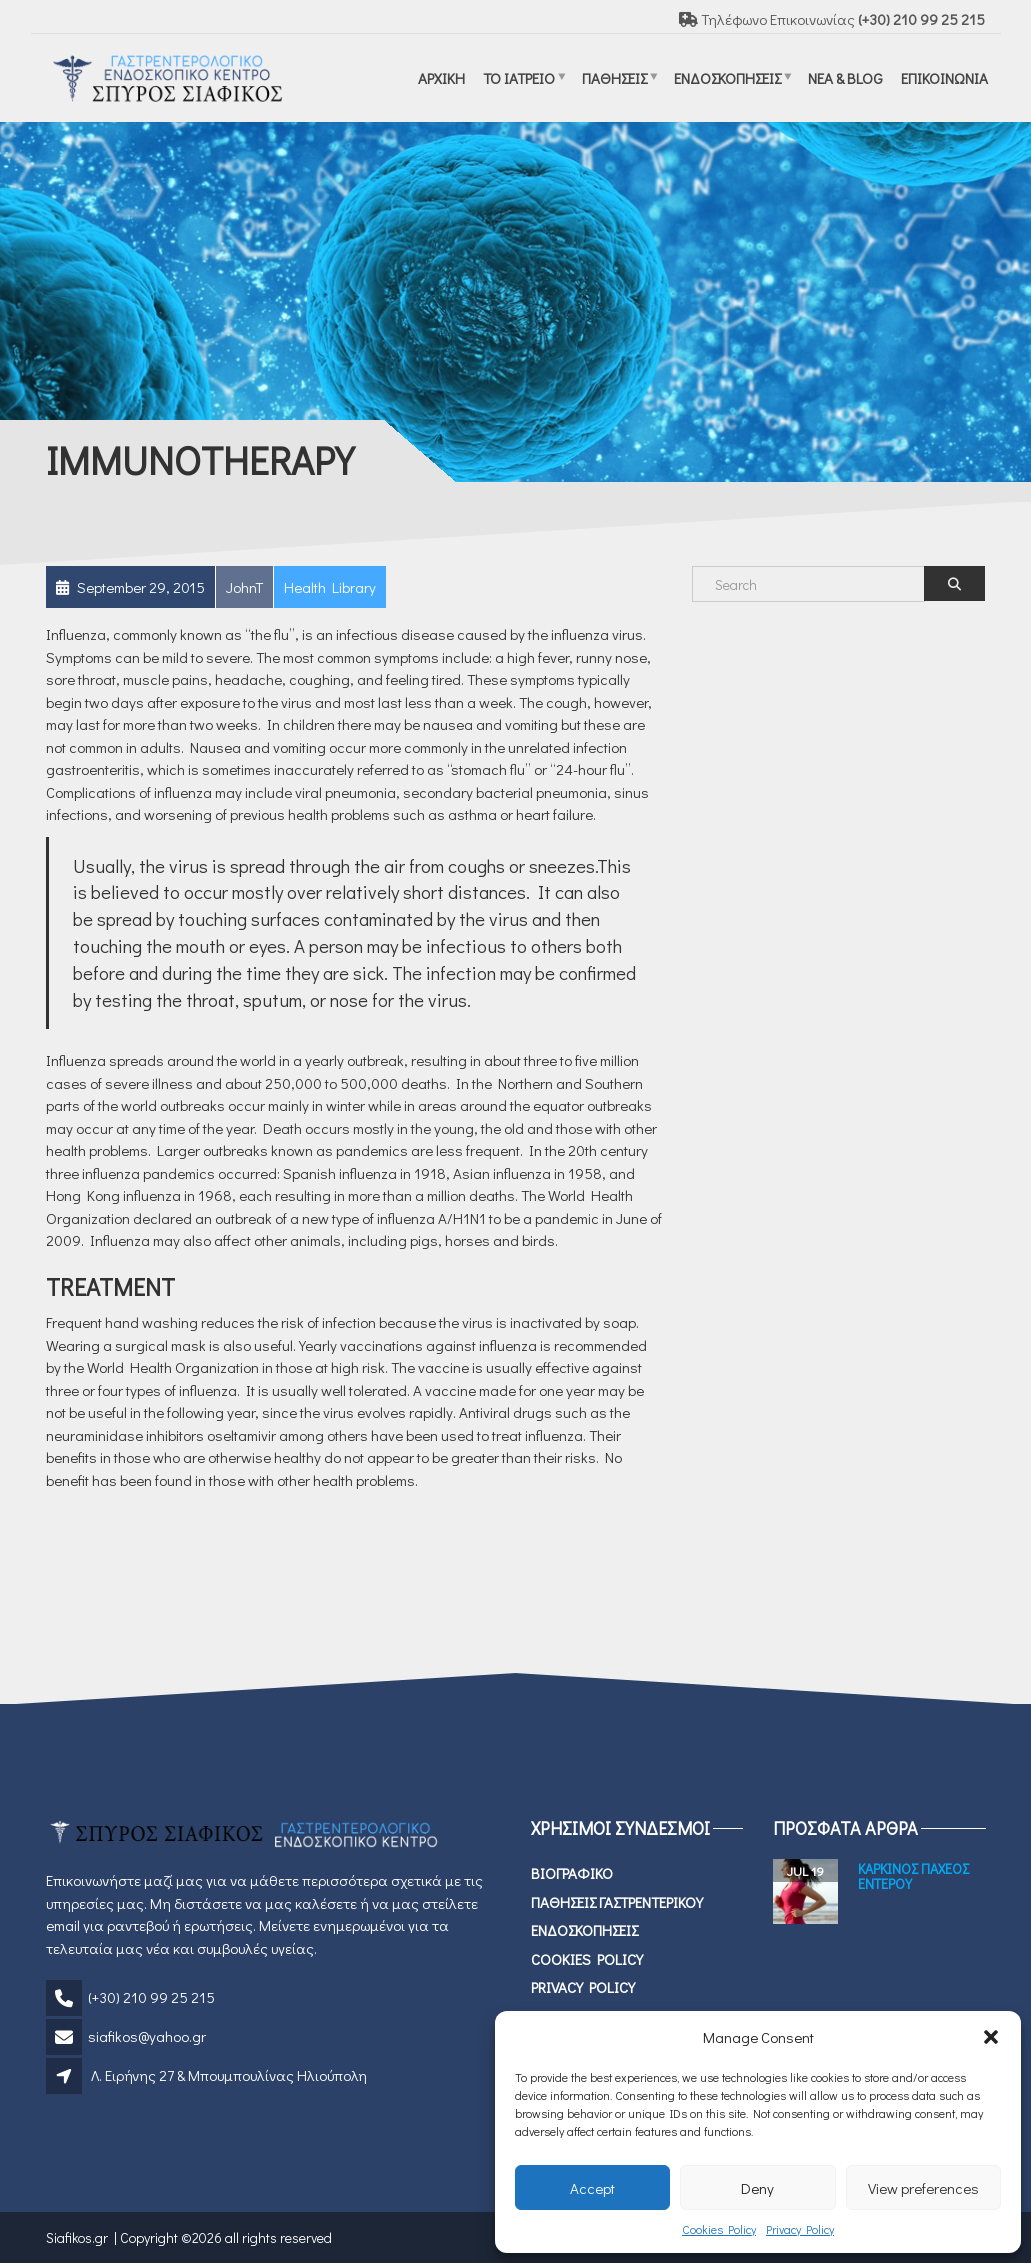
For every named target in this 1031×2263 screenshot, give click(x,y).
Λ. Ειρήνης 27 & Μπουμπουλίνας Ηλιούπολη (229, 2075)
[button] (991, 2037)
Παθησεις (614, 77)
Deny (757, 2188)
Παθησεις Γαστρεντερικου (617, 1902)
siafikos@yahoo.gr (147, 2036)
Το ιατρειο (519, 77)
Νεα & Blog (845, 77)
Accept (592, 2188)
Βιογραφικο (572, 1873)
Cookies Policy (719, 2229)
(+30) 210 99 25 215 (151, 1997)
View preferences (923, 2188)
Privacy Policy (800, 2229)
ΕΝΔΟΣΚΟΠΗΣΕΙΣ (727, 77)
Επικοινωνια (944, 77)
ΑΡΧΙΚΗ (441, 77)
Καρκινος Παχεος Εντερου (913, 1876)
